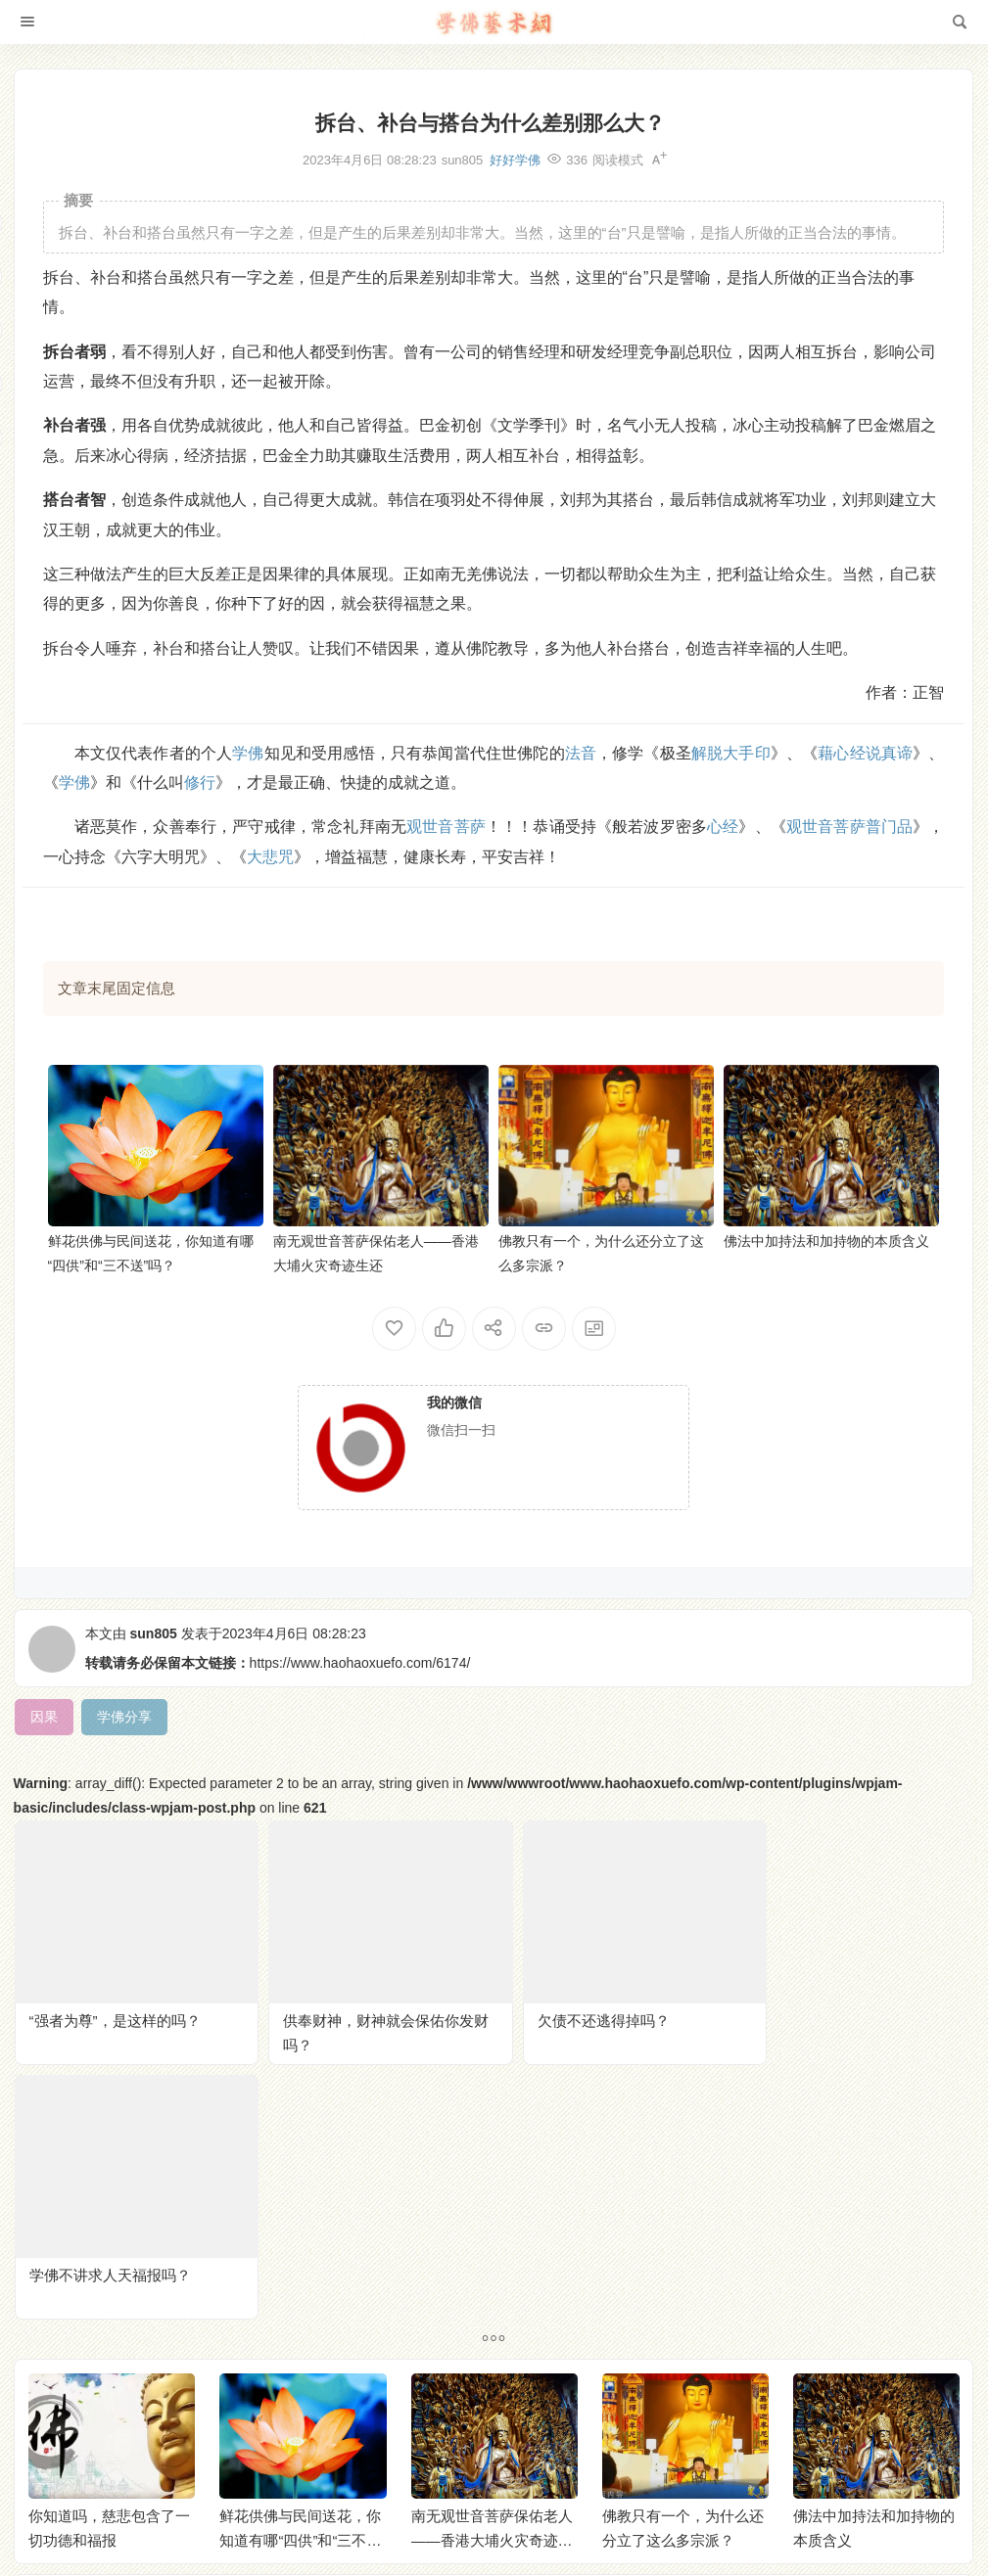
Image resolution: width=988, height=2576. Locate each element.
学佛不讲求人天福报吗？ (836, 2011)
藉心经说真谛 (865, 753)
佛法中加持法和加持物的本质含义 (826, 1241)
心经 (722, 826)
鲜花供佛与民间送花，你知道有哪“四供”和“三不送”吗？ (302, 2276)
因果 (278, 574)
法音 (580, 753)
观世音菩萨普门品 (849, 826)
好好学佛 (515, 160)
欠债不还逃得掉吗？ (579, 2011)
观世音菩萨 (446, 826)
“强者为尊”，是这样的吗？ (115, 2011)
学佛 (247, 753)
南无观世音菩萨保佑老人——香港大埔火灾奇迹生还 (492, 2276)
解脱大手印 (731, 753)
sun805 (153, 1633)
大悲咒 (270, 857)
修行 (199, 782)
